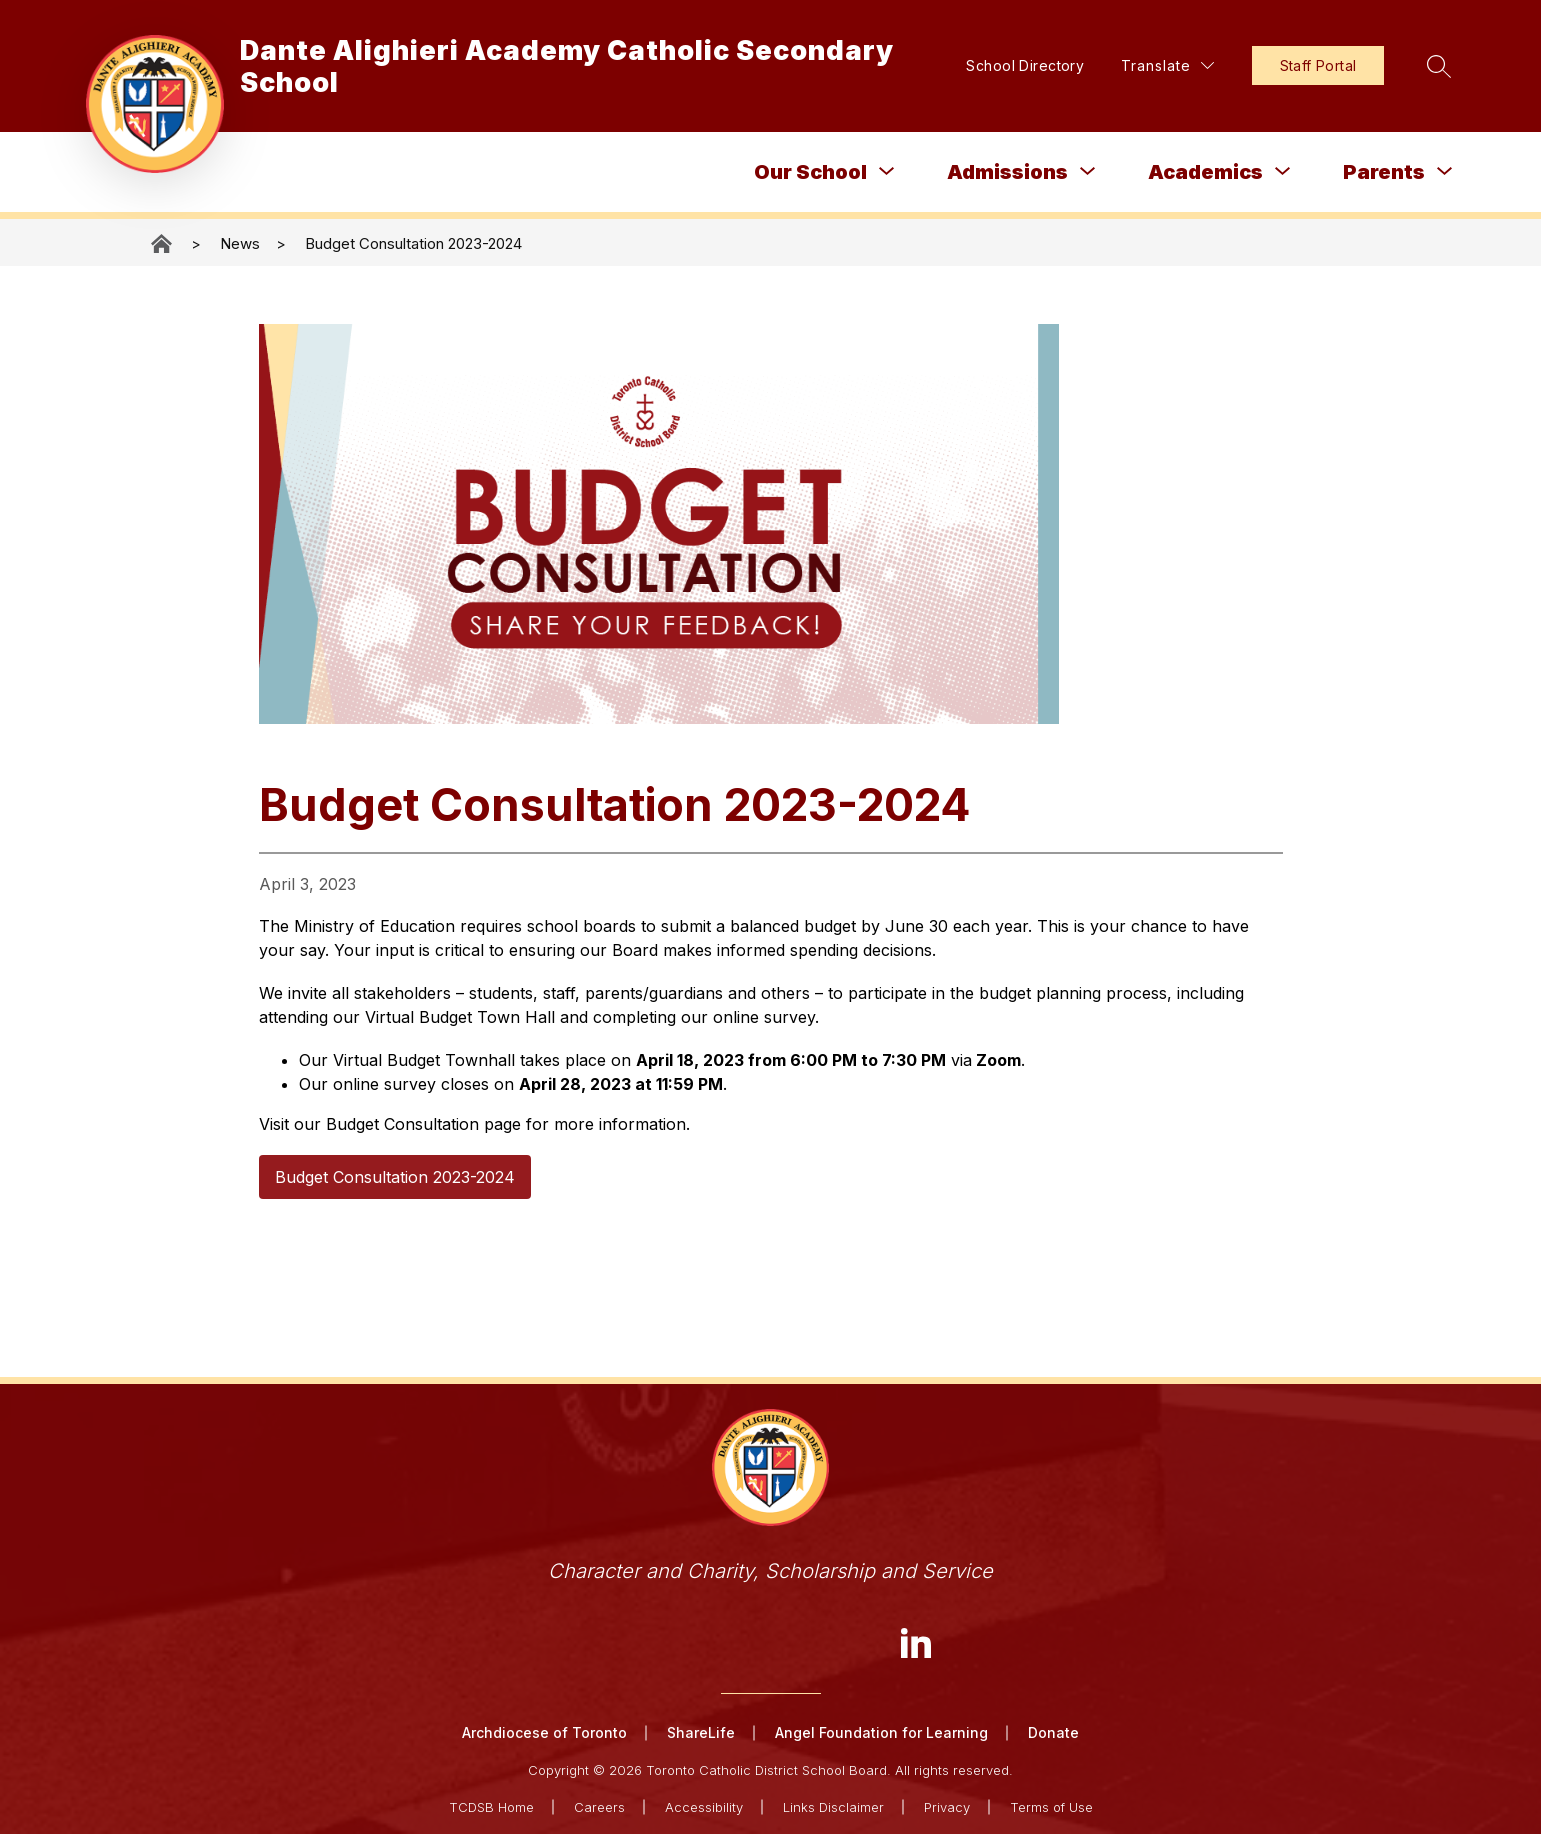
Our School (810, 172)
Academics (1205, 172)
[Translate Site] (1156, 65)
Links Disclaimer (833, 1806)
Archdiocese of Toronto (544, 1732)
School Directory (1015, 65)
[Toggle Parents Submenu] (1445, 171)
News (240, 243)
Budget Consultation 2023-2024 (413, 243)
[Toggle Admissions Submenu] (1088, 171)
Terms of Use (1051, 1806)
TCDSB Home (491, 1806)
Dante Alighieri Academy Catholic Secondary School (163, 243)
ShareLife (701, 1732)
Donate (1053, 1732)
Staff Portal (1306, 65)
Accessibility (704, 1806)
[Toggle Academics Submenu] (1283, 171)
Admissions (1007, 172)
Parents (1384, 172)
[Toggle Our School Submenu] (887, 171)
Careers (599, 1806)
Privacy (947, 1806)
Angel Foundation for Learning (881, 1732)
